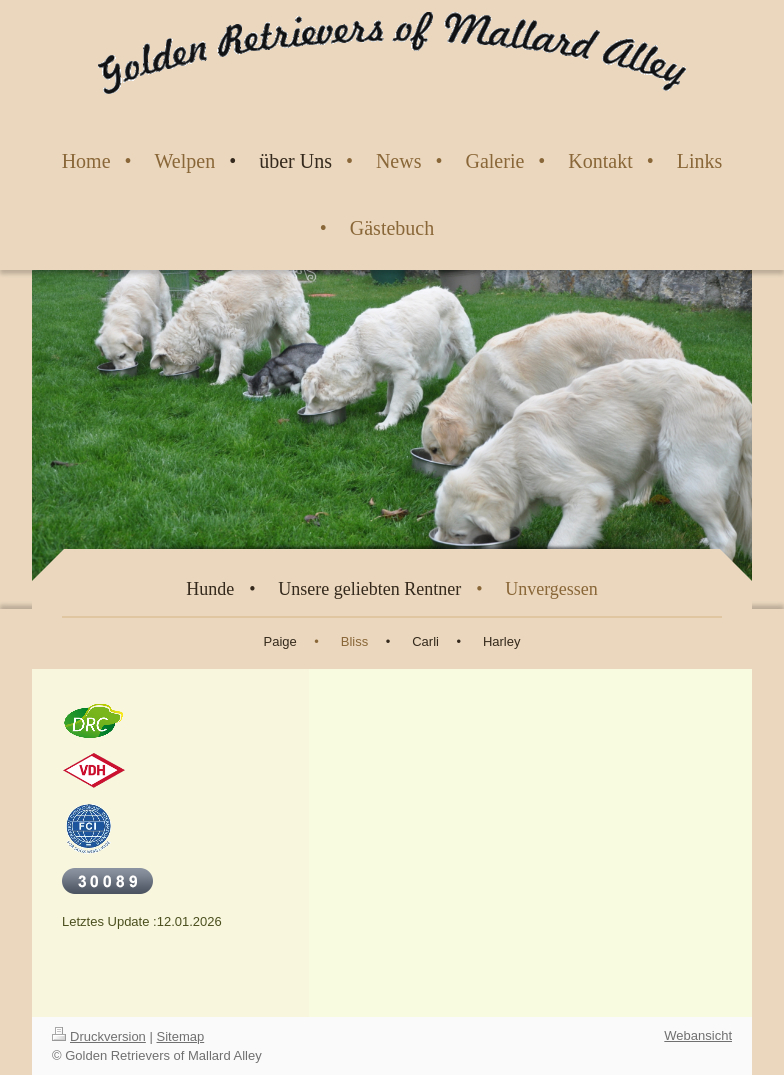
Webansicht (698, 1035)
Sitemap (181, 1036)
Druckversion (99, 1036)
